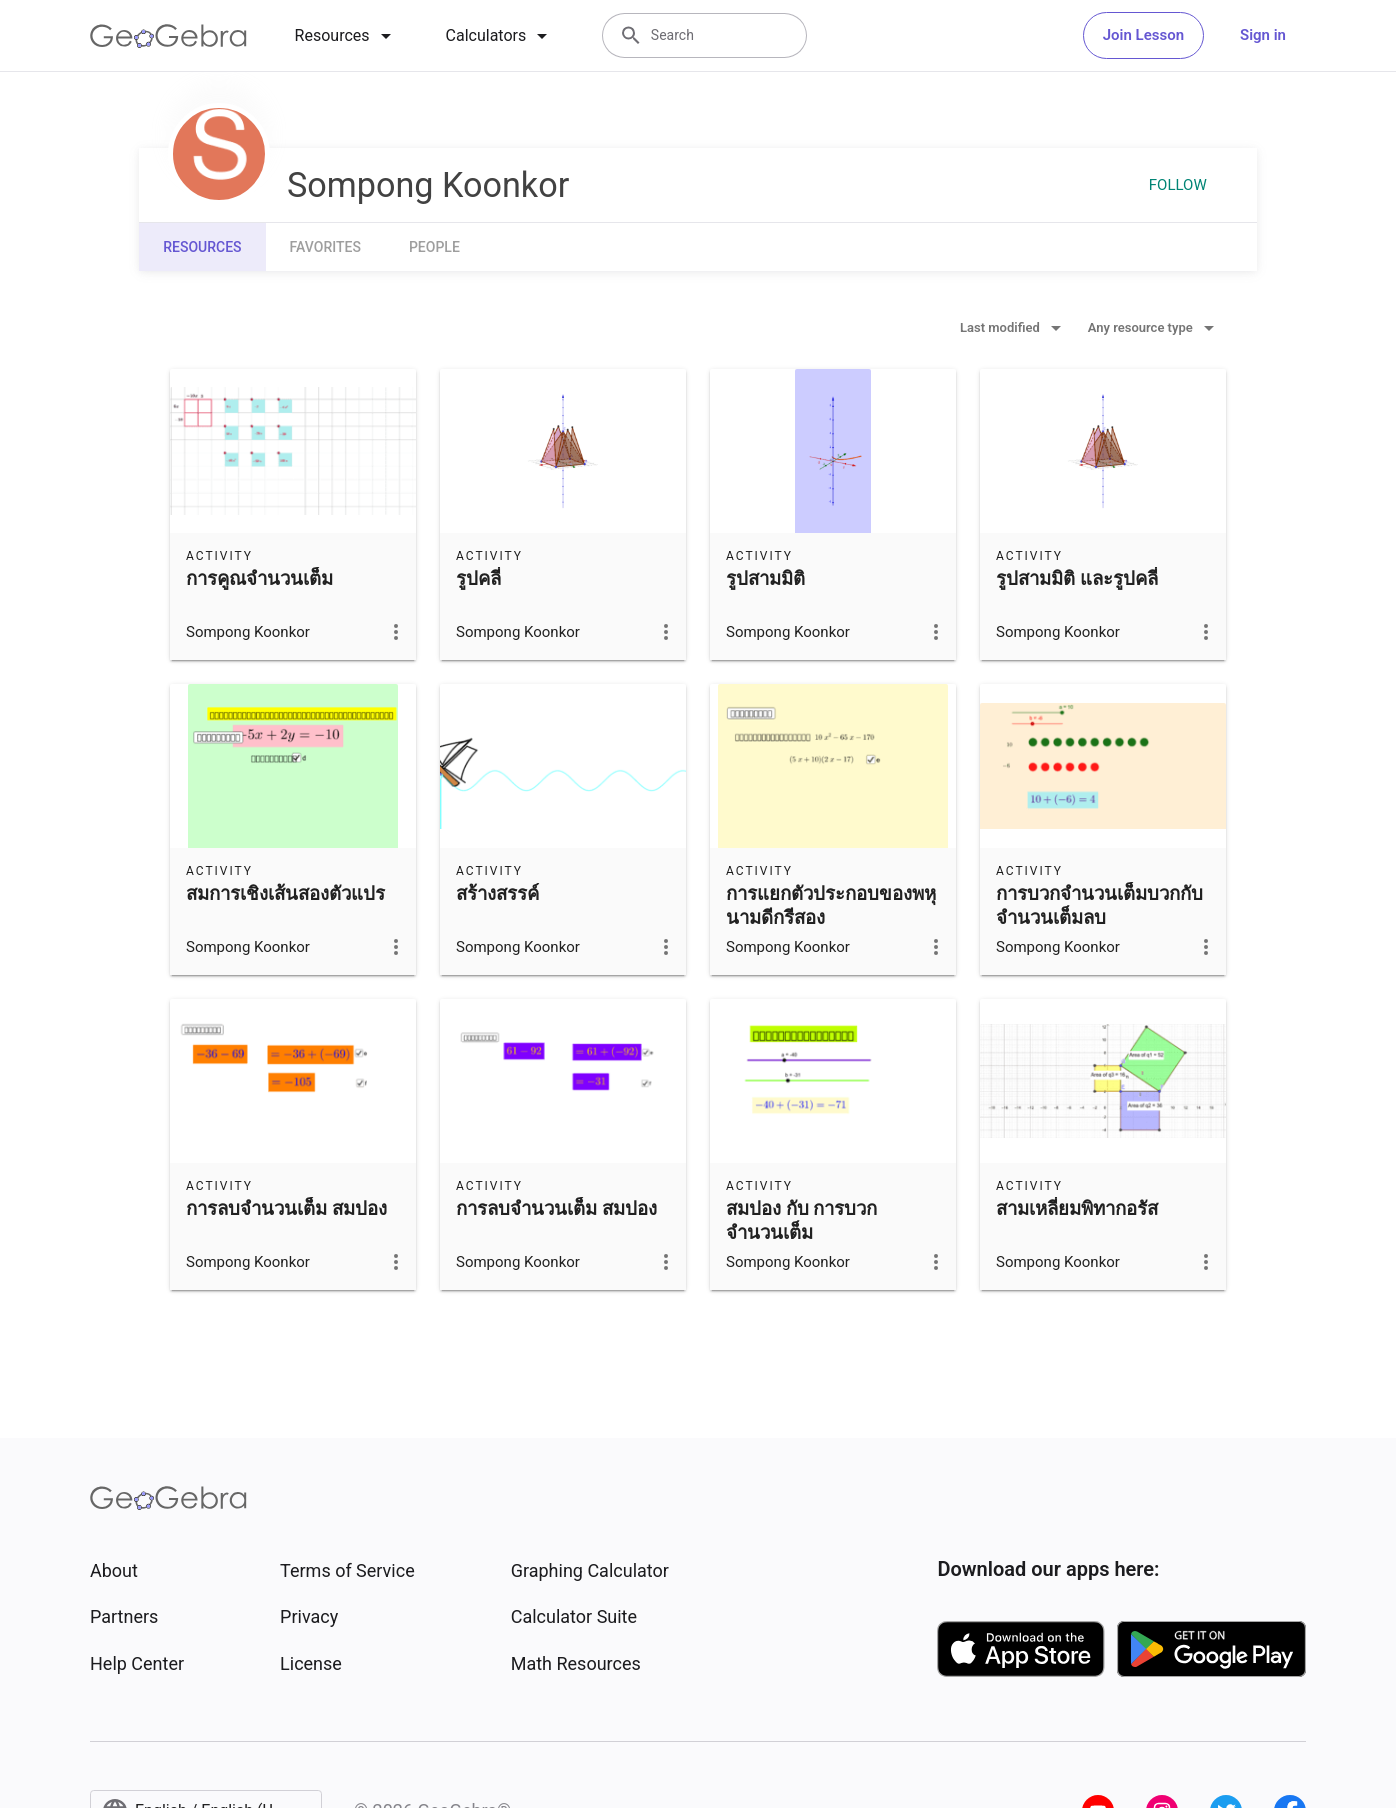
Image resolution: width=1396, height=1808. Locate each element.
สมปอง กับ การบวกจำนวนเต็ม (801, 1221)
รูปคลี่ (478, 579)
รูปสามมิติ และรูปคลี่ (1077, 579)
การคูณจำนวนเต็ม (259, 579)
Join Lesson (1143, 35)
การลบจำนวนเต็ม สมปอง (286, 1209)
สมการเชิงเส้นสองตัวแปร (285, 894)
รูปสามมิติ (765, 579)
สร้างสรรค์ (497, 894)
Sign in (1263, 35)
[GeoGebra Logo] (168, 36)
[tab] (346, 36)
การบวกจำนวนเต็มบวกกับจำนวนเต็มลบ (1099, 906)
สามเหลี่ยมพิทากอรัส (1077, 1209)
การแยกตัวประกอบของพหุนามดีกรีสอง (831, 906)
